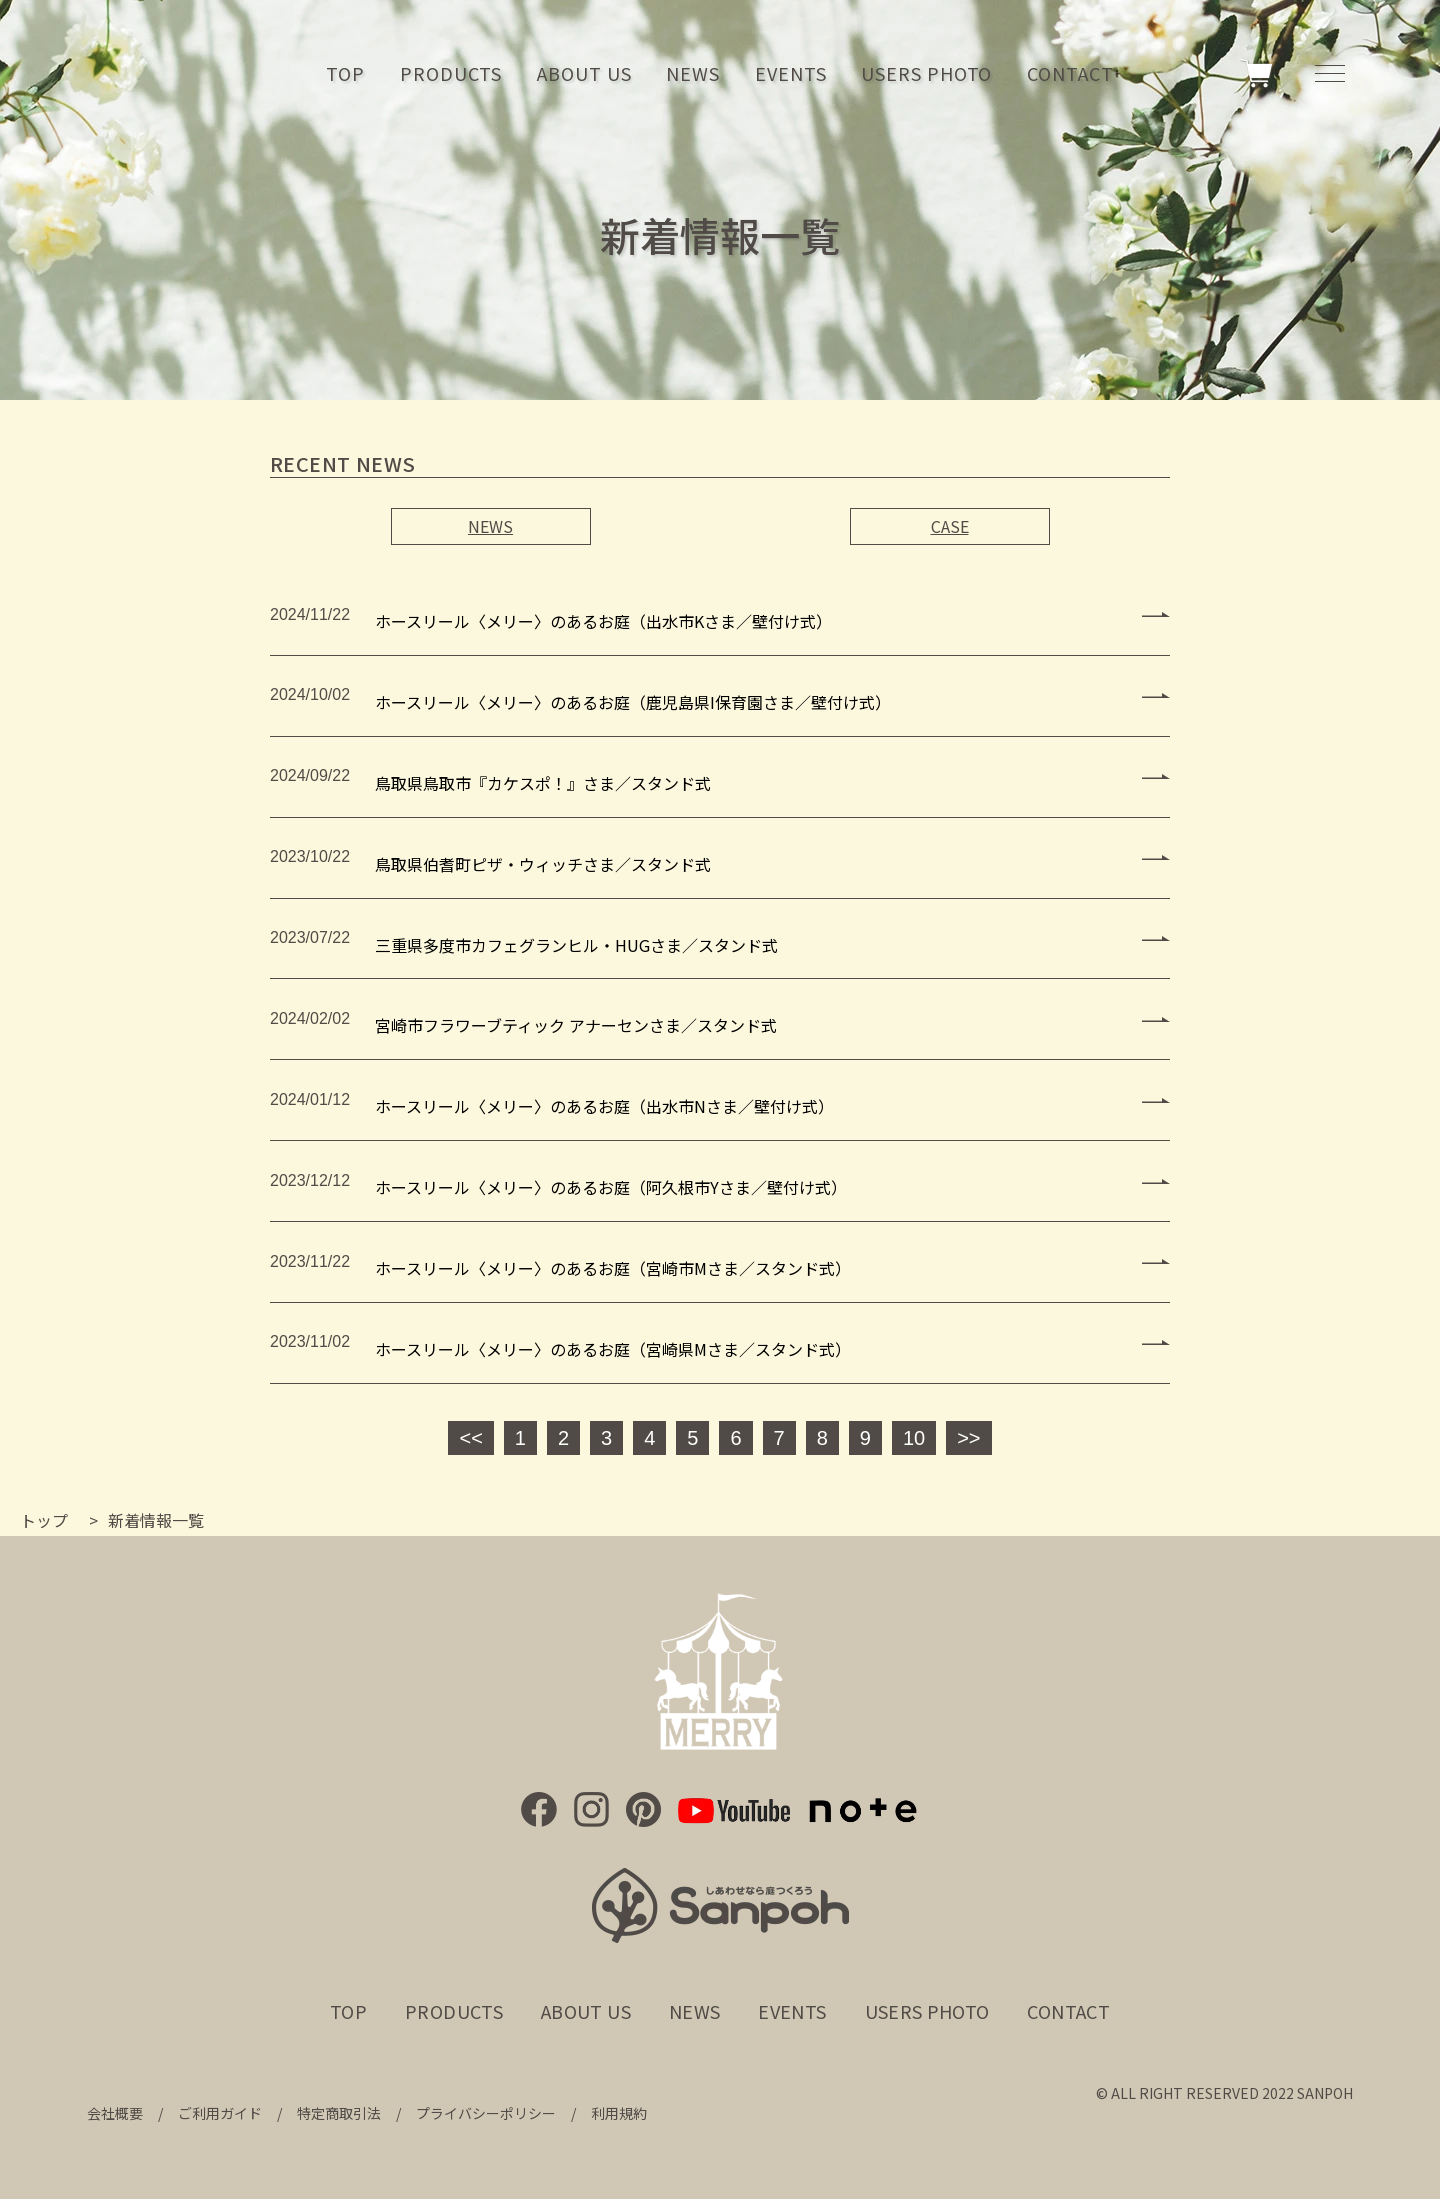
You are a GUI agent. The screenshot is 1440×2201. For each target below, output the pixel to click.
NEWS (693, 75)
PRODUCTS (451, 75)
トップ (44, 1522)
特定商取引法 (339, 2116)
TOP (345, 75)
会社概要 (115, 2116)
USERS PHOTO (926, 75)
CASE (950, 526)
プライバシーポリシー (486, 2116)
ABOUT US (584, 75)
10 (914, 1440)
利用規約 (619, 2116)
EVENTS (790, 75)
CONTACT (1070, 75)
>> (968, 1440)
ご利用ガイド (220, 2116)
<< (470, 1440)
